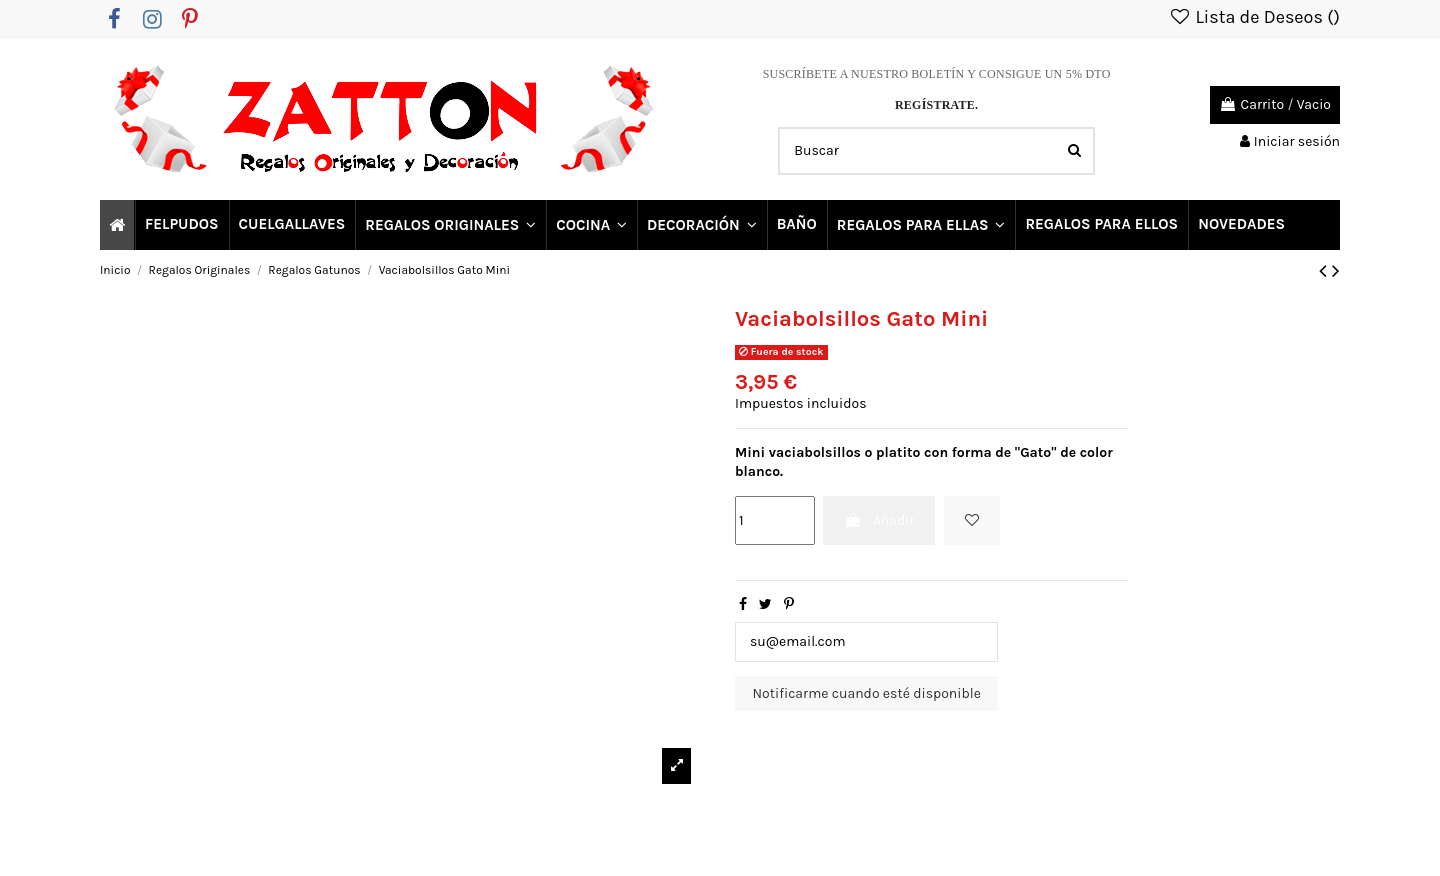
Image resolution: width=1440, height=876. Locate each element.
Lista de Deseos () (1254, 17)
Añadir (879, 520)
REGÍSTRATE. (936, 105)
